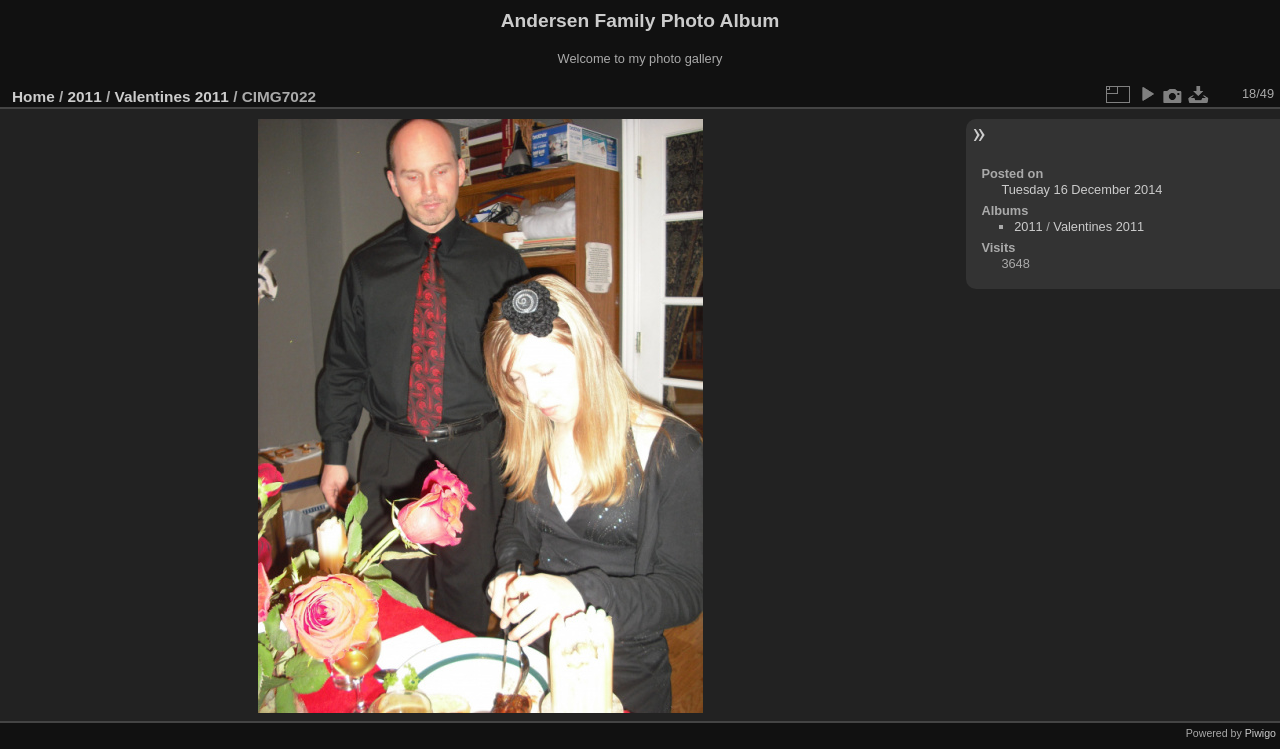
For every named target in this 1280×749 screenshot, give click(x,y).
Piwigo (1260, 733)
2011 (85, 96)
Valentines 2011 (171, 96)
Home (33, 96)
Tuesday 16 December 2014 (1081, 189)
